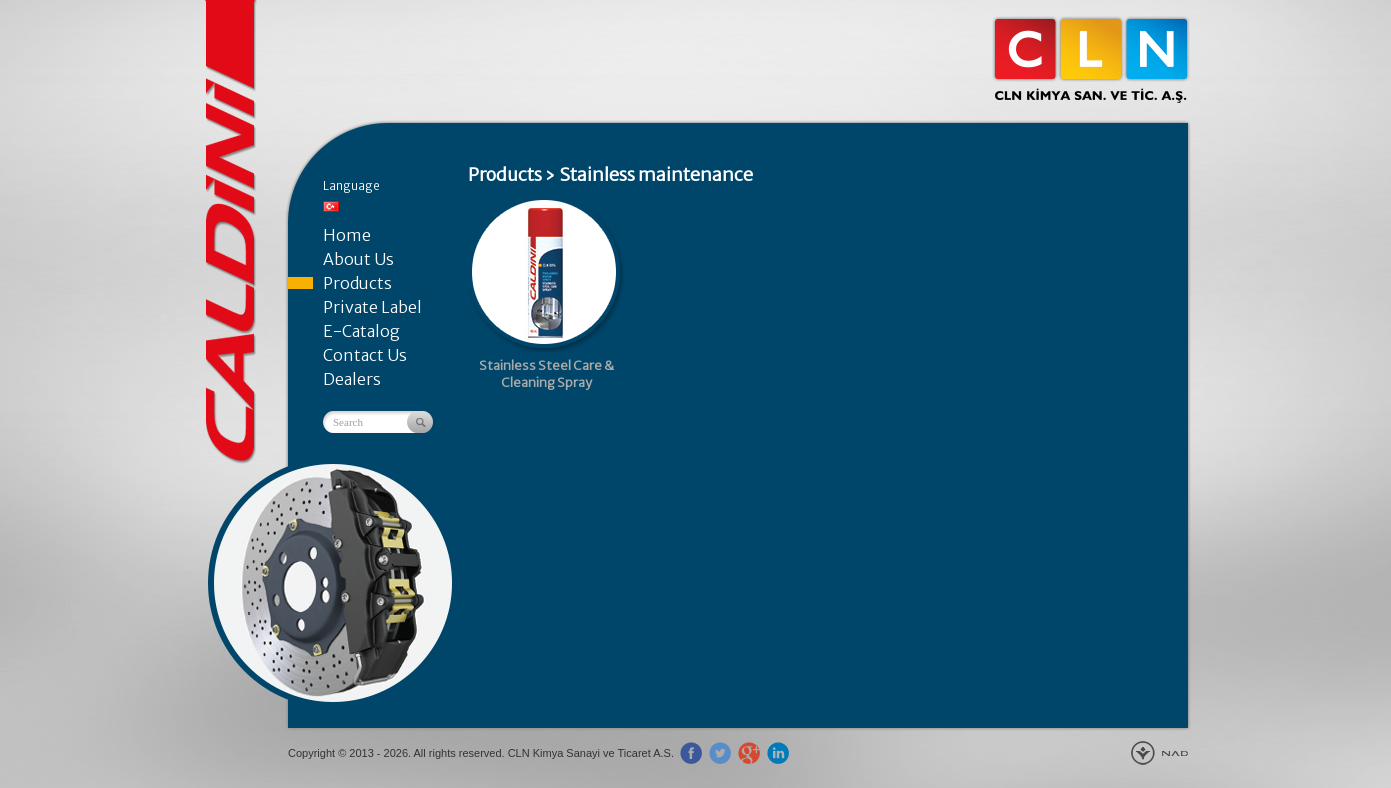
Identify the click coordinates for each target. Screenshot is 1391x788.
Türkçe (331, 206)
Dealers (352, 379)
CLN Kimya (1091, 60)
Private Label (372, 307)
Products (357, 283)
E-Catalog (361, 331)
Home (347, 235)
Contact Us (365, 355)
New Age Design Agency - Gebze (1159, 753)
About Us (358, 259)
